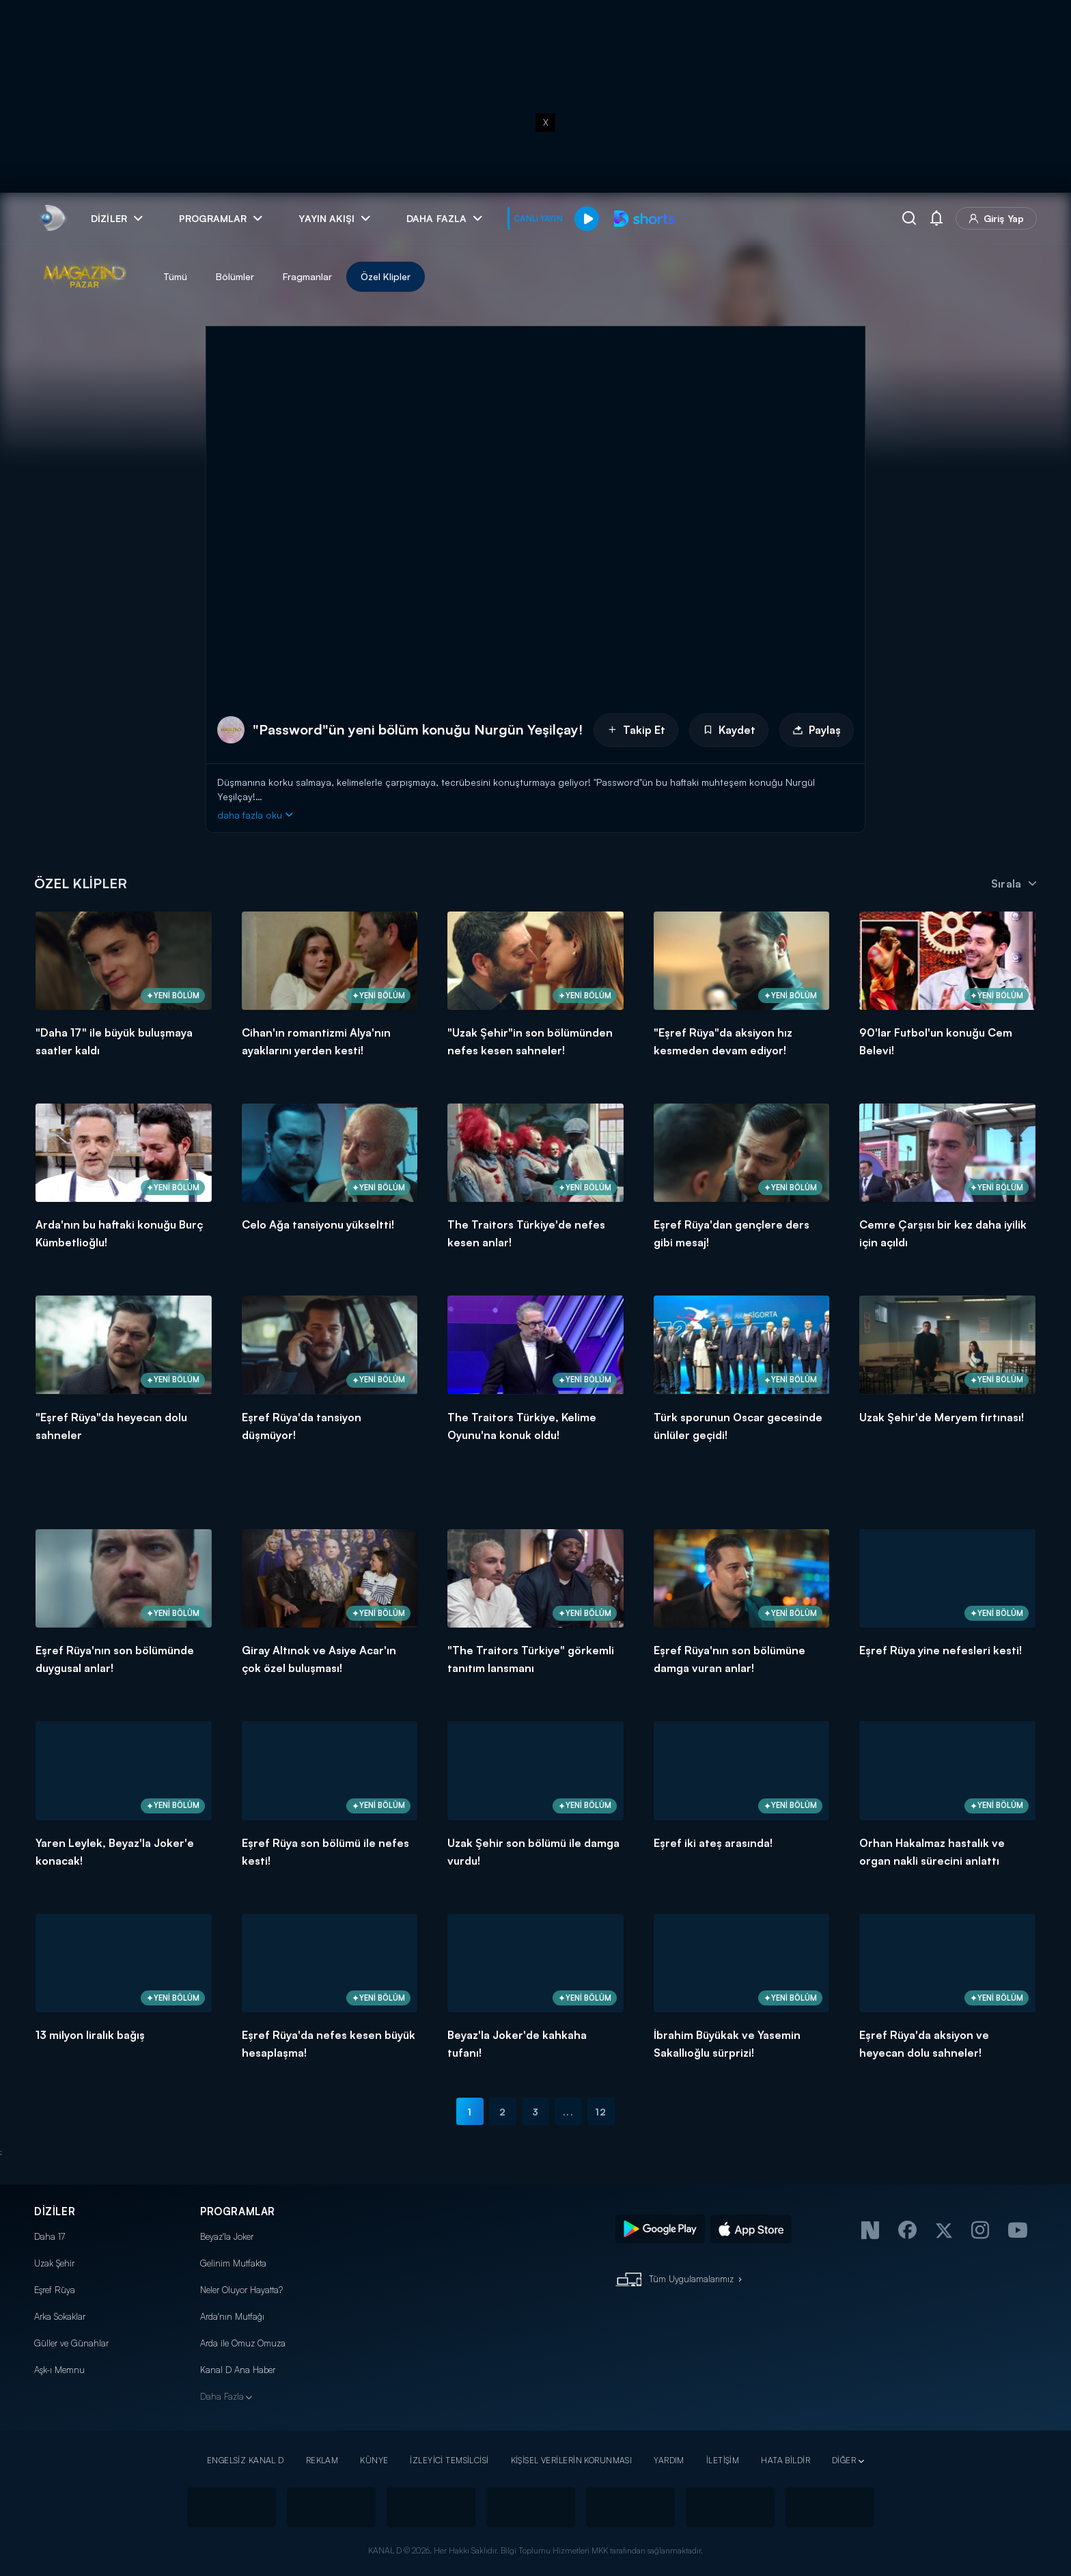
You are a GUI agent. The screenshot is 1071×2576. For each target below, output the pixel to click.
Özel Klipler (386, 276)
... (568, 2112)
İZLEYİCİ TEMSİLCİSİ (449, 2460)
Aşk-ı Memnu (59, 2369)
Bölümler (235, 276)
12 (601, 2112)
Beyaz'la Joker (226, 2236)
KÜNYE (374, 2460)
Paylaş (816, 730)
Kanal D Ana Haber (237, 2369)
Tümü (175, 276)
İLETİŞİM (722, 2460)
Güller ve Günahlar (71, 2343)
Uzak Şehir (54, 2263)
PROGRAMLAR (237, 2211)
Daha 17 (49, 2236)
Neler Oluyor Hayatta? (241, 2289)
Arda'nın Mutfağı (232, 2316)
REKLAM (322, 2460)
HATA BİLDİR (785, 2460)
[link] (51, 218)
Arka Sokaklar (59, 2316)
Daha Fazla (222, 2396)
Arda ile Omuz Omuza (243, 2343)
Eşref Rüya (54, 2289)
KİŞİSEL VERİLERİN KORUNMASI (571, 2460)
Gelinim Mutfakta (233, 2263)
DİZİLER (54, 2211)
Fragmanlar (307, 276)
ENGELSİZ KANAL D (245, 2460)
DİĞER (844, 2460)
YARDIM (669, 2460)
